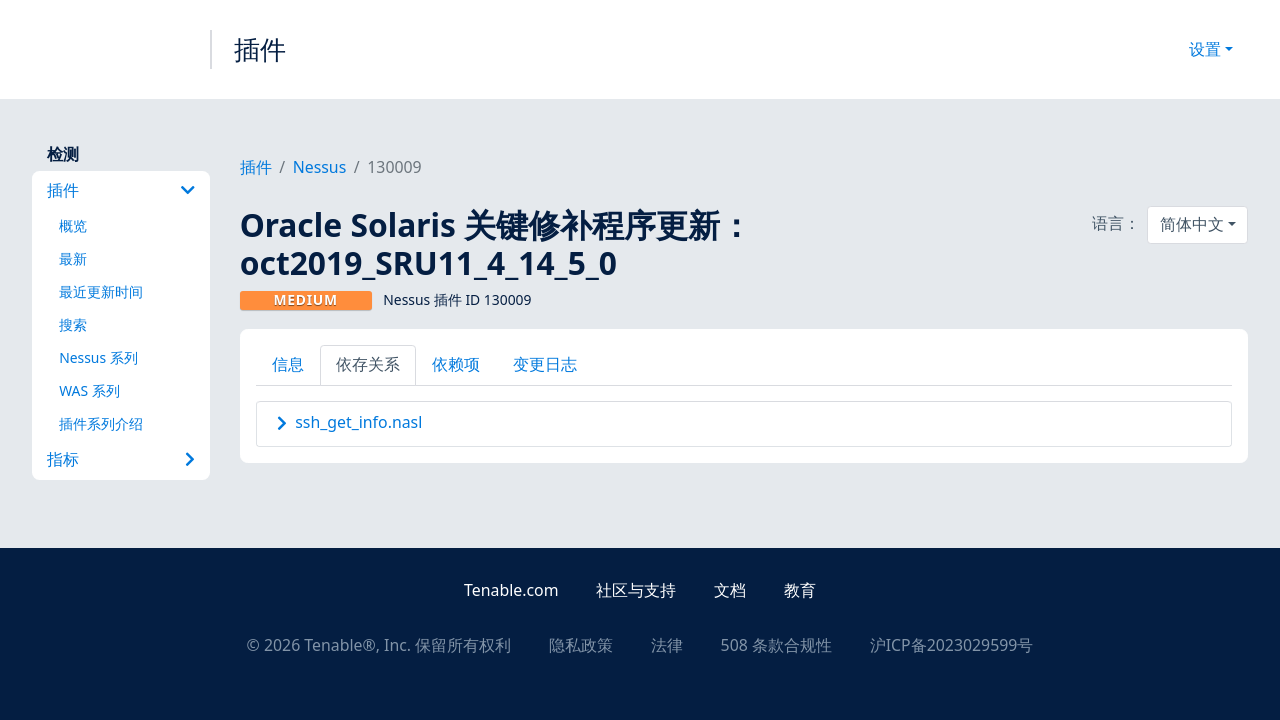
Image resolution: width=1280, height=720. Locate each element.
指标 (120, 459)
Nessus (320, 167)
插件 (260, 49)
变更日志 (545, 364)
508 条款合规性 (776, 645)
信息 (288, 364)
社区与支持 (636, 590)
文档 (730, 590)
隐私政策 (581, 645)
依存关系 (368, 364)
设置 (1205, 49)
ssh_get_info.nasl (358, 422)
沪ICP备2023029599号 (952, 645)
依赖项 (456, 364)
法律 (667, 645)
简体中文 (1192, 224)
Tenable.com (511, 590)
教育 (800, 590)
